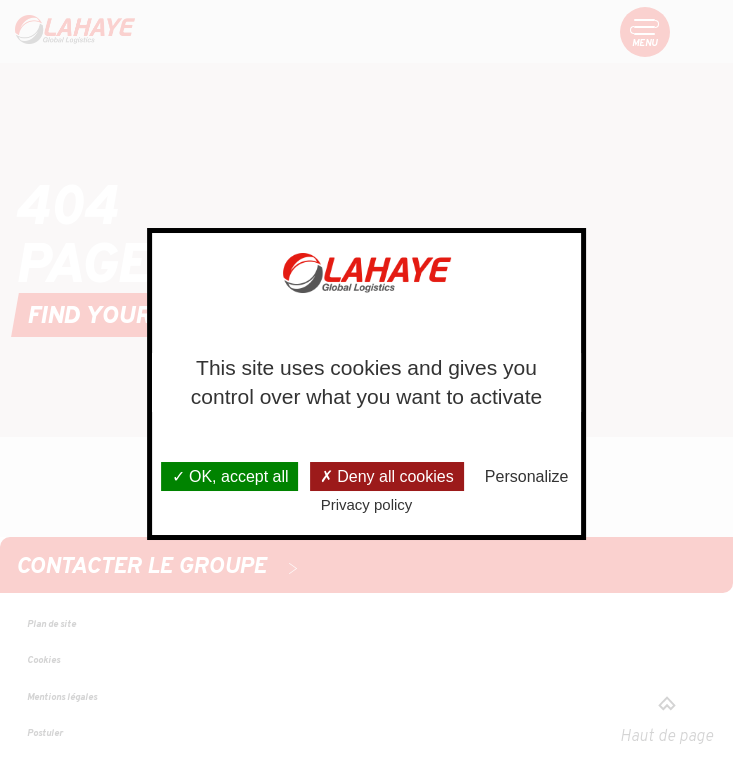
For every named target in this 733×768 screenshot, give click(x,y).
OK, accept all (230, 476)
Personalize (527, 476)
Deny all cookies (387, 476)
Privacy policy (367, 504)
